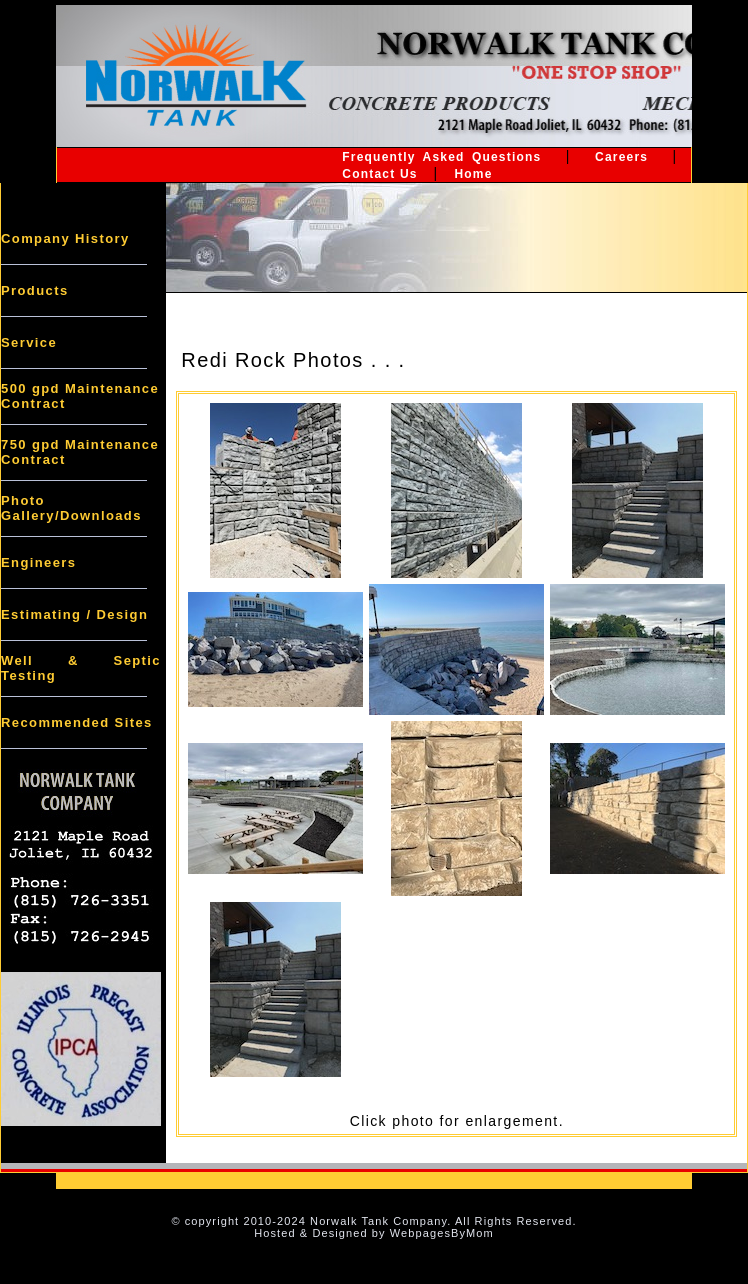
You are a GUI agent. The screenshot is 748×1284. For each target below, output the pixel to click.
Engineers (38, 562)
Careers (621, 157)
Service (29, 342)
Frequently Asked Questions (441, 157)
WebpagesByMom (442, 1233)
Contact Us (379, 174)
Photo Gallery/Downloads (71, 508)
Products (35, 290)
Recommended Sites (77, 722)
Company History (65, 238)
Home (473, 174)
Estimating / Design (74, 614)
